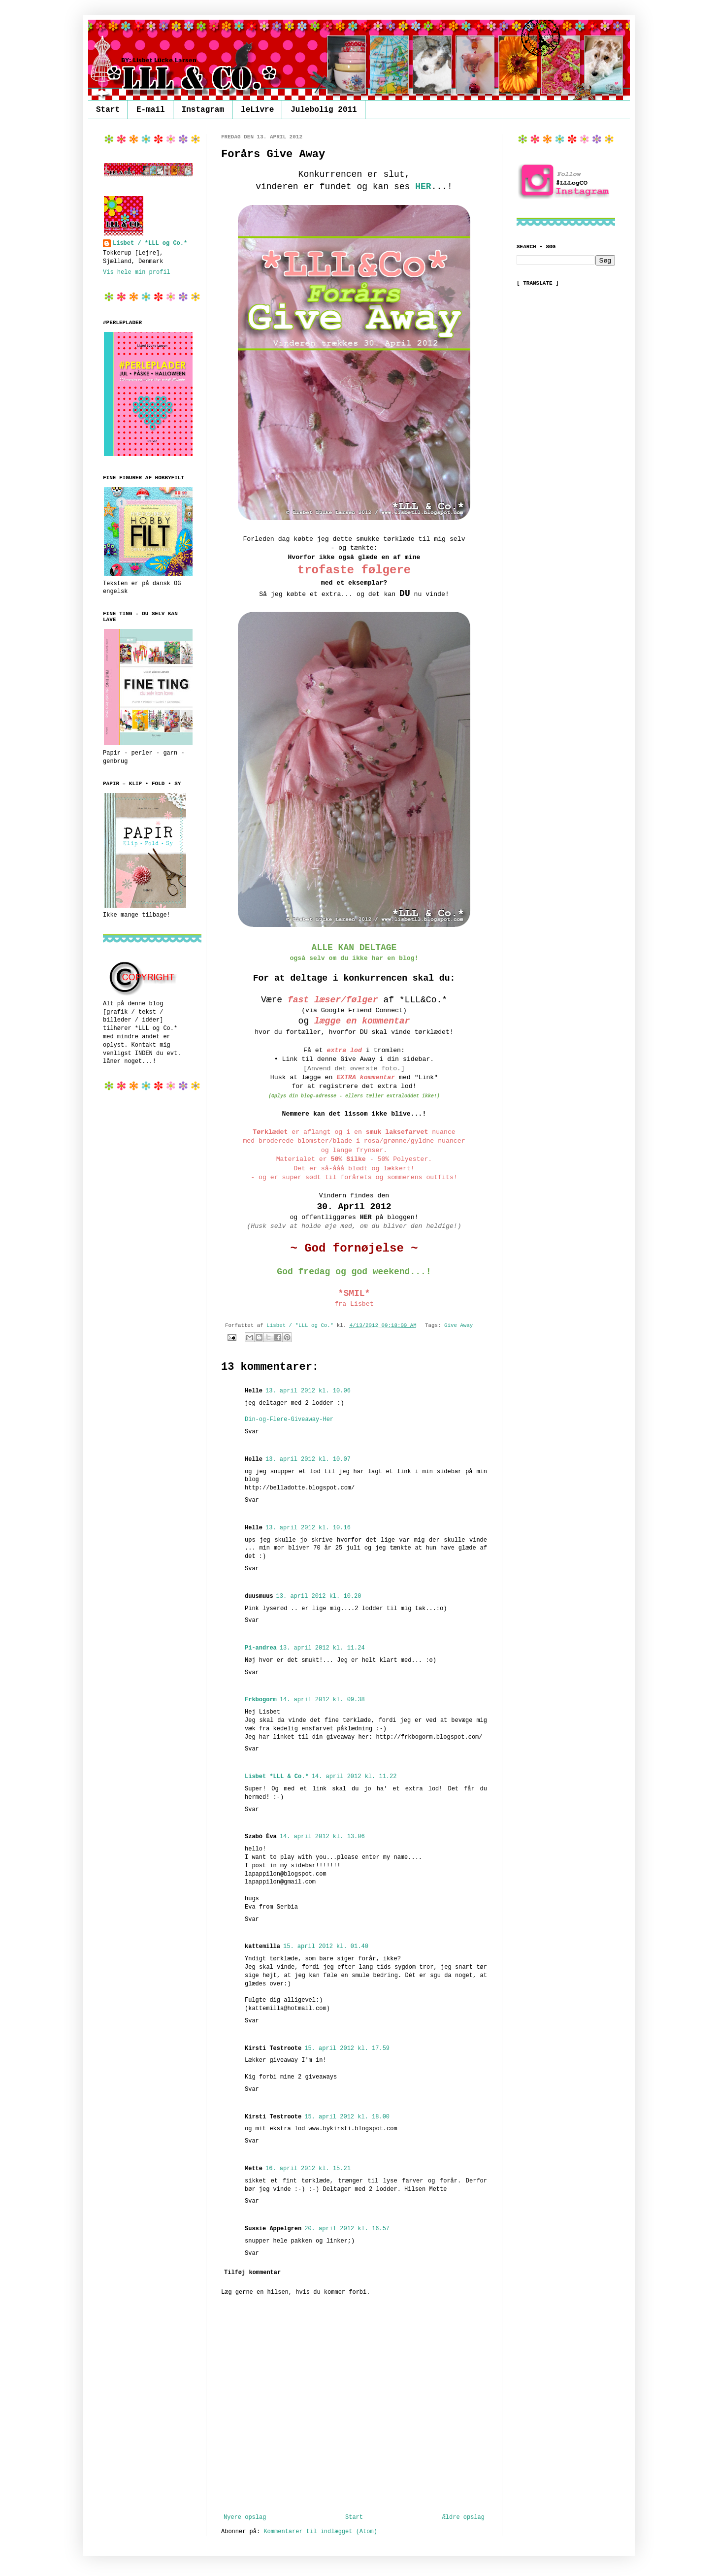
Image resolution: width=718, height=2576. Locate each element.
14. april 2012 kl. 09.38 (322, 1699)
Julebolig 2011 (324, 109)
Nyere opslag (245, 2517)
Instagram (203, 109)
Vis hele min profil (136, 272)
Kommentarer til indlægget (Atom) (320, 2531)
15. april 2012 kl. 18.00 (347, 2117)
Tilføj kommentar (252, 2272)
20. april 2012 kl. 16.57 (347, 2228)
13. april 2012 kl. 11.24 (322, 1648)
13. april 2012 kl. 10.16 (308, 1527)
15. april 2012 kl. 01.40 (325, 1946)
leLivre (257, 109)
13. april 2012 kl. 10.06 (308, 1390)
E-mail (150, 109)
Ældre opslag (463, 2517)
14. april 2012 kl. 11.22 (354, 1776)
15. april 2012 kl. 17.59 (347, 2048)
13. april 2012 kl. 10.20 (318, 1596)
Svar (252, 1431)
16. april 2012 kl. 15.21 (308, 2168)
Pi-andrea (261, 1648)
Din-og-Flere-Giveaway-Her (289, 1419)
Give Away (458, 1325)
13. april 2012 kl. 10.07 (308, 1459)
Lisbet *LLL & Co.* (277, 1776)
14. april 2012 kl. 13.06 (322, 1836)
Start (108, 109)
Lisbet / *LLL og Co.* (150, 243)
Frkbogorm (261, 1699)
